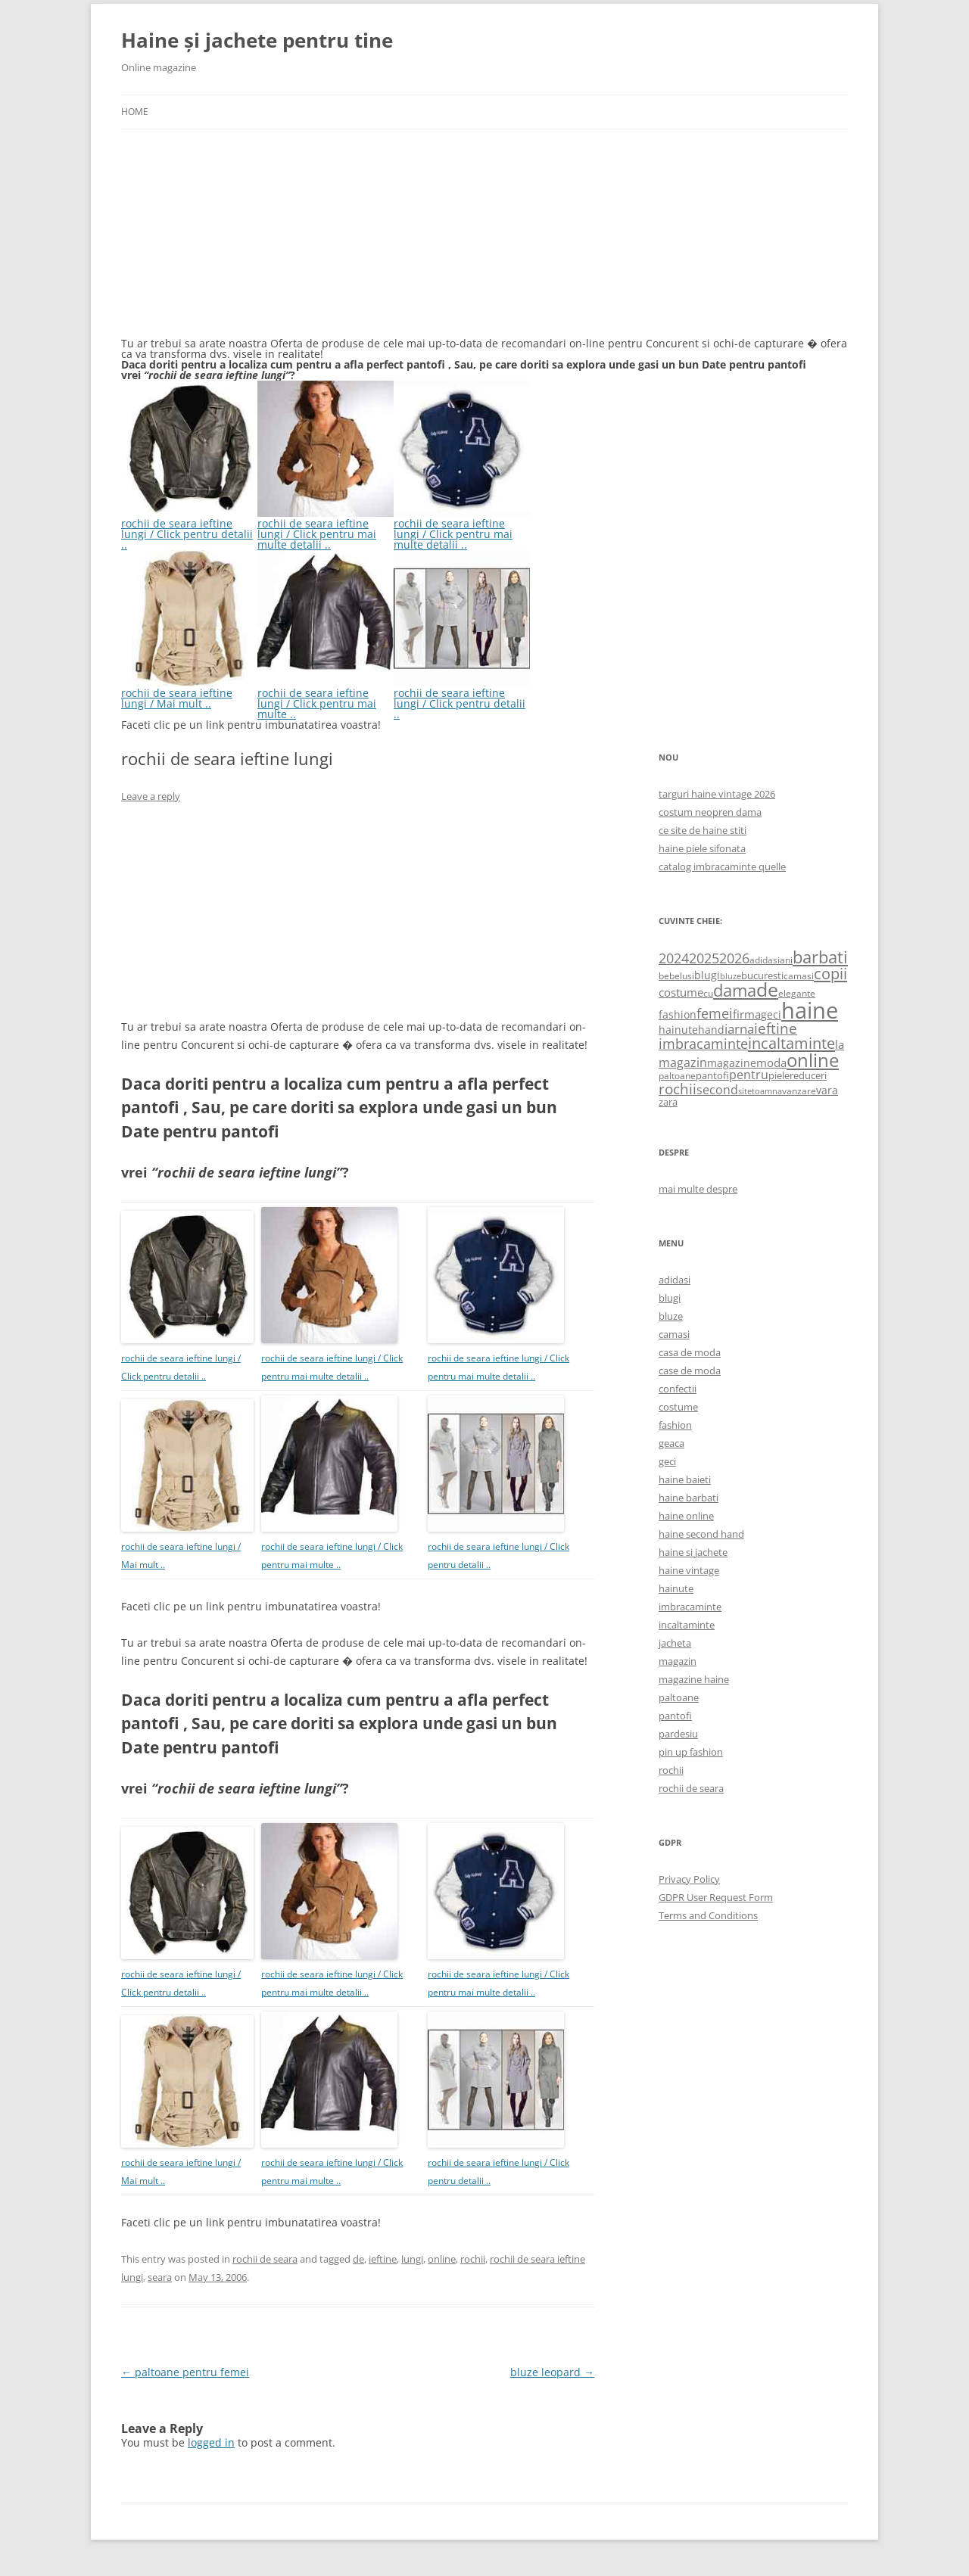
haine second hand (701, 1534)
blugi (670, 1298)
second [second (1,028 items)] (717, 1089)
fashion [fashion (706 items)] (677, 1014)
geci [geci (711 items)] (771, 1014)
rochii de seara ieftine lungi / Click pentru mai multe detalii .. (325, 529)
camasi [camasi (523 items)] (799, 975)
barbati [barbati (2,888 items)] (820, 956)
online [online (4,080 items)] (813, 1059)
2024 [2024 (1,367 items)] (674, 958)
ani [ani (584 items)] (786, 960)
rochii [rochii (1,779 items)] (677, 1088)
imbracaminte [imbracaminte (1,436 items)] (703, 1043)
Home (134, 111)
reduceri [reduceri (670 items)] (808, 1075)
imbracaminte (690, 1606)
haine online (686, 1516)
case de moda (690, 1370)
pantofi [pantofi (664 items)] (712, 1075)
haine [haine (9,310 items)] (809, 1010)
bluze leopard (552, 2372)
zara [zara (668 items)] (668, 1102)
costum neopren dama (710, 812)
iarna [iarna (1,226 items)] (739, 1029)
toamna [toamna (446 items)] (767, 1091)
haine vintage (689, 1570)
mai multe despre (698, 1189)
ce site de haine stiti (702, 830)
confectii (677, 1388)
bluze (671, 1316)
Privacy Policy (689, 1879)
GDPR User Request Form (716, 1897)
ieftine (383, 2259)
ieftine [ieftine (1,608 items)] (775, 1028)
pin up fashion (691, 1752)
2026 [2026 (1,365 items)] (734, 958)
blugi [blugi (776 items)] (707, 975)
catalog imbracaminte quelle (722, 866)
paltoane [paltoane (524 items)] (677, 1075)
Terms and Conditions (708, 1915)
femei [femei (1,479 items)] (714, 1013)
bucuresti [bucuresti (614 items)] (762, 975)
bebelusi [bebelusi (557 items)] (676, 975)
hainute (676, 1588)
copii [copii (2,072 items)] (830, 973)
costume (678, 1407)
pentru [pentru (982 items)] (748, 1074)
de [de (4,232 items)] (767, 989)
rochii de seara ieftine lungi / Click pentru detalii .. (189, 529)
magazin (677, 1661)
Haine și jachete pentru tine (257, 40)
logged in (211, 2442)
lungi (412, 2259)
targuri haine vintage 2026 (717, 794)
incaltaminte (687, 1625)
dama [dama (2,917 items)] (734, 990)
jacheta (675, 1643)
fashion (675, 1425)
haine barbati (688, 1497)
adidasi (674, 1279)
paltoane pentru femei (185, 2372)
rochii (472, 2259)
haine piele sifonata (702, 848)
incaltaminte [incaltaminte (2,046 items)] (791, 1043)
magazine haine (694, 1679)
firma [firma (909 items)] (747, 1014)
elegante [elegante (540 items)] (796, 993)
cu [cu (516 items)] (708, 993)
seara (160, 2277)
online (442, 2259)
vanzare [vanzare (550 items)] (799, 1090)
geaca (671, 1443)
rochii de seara (265, 2259)
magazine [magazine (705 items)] (731, 1063)
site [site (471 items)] (745, 1091)
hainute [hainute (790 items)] (678, 1029)
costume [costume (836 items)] (681, 992)
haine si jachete (693, 1552)
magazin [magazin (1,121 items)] (683, 1062)
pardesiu (678, 1734)
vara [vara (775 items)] (827, 1090)
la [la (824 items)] (839, 1044)
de (358, 2259)
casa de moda (690, 1352)
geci (667, 1461)
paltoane (679, 1697)
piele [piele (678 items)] (779, 1075)
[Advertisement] (234, 242)
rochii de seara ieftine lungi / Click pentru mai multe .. (325, 698)
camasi (674, 1334)
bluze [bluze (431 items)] (730, 976)
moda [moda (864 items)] (771, 1062)
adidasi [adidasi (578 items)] (764, 960)
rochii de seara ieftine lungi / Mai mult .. (189, 693)
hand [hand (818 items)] (711, 1029)
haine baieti (685, 1479)
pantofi (675, 1715)
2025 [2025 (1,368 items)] (704, 958)
